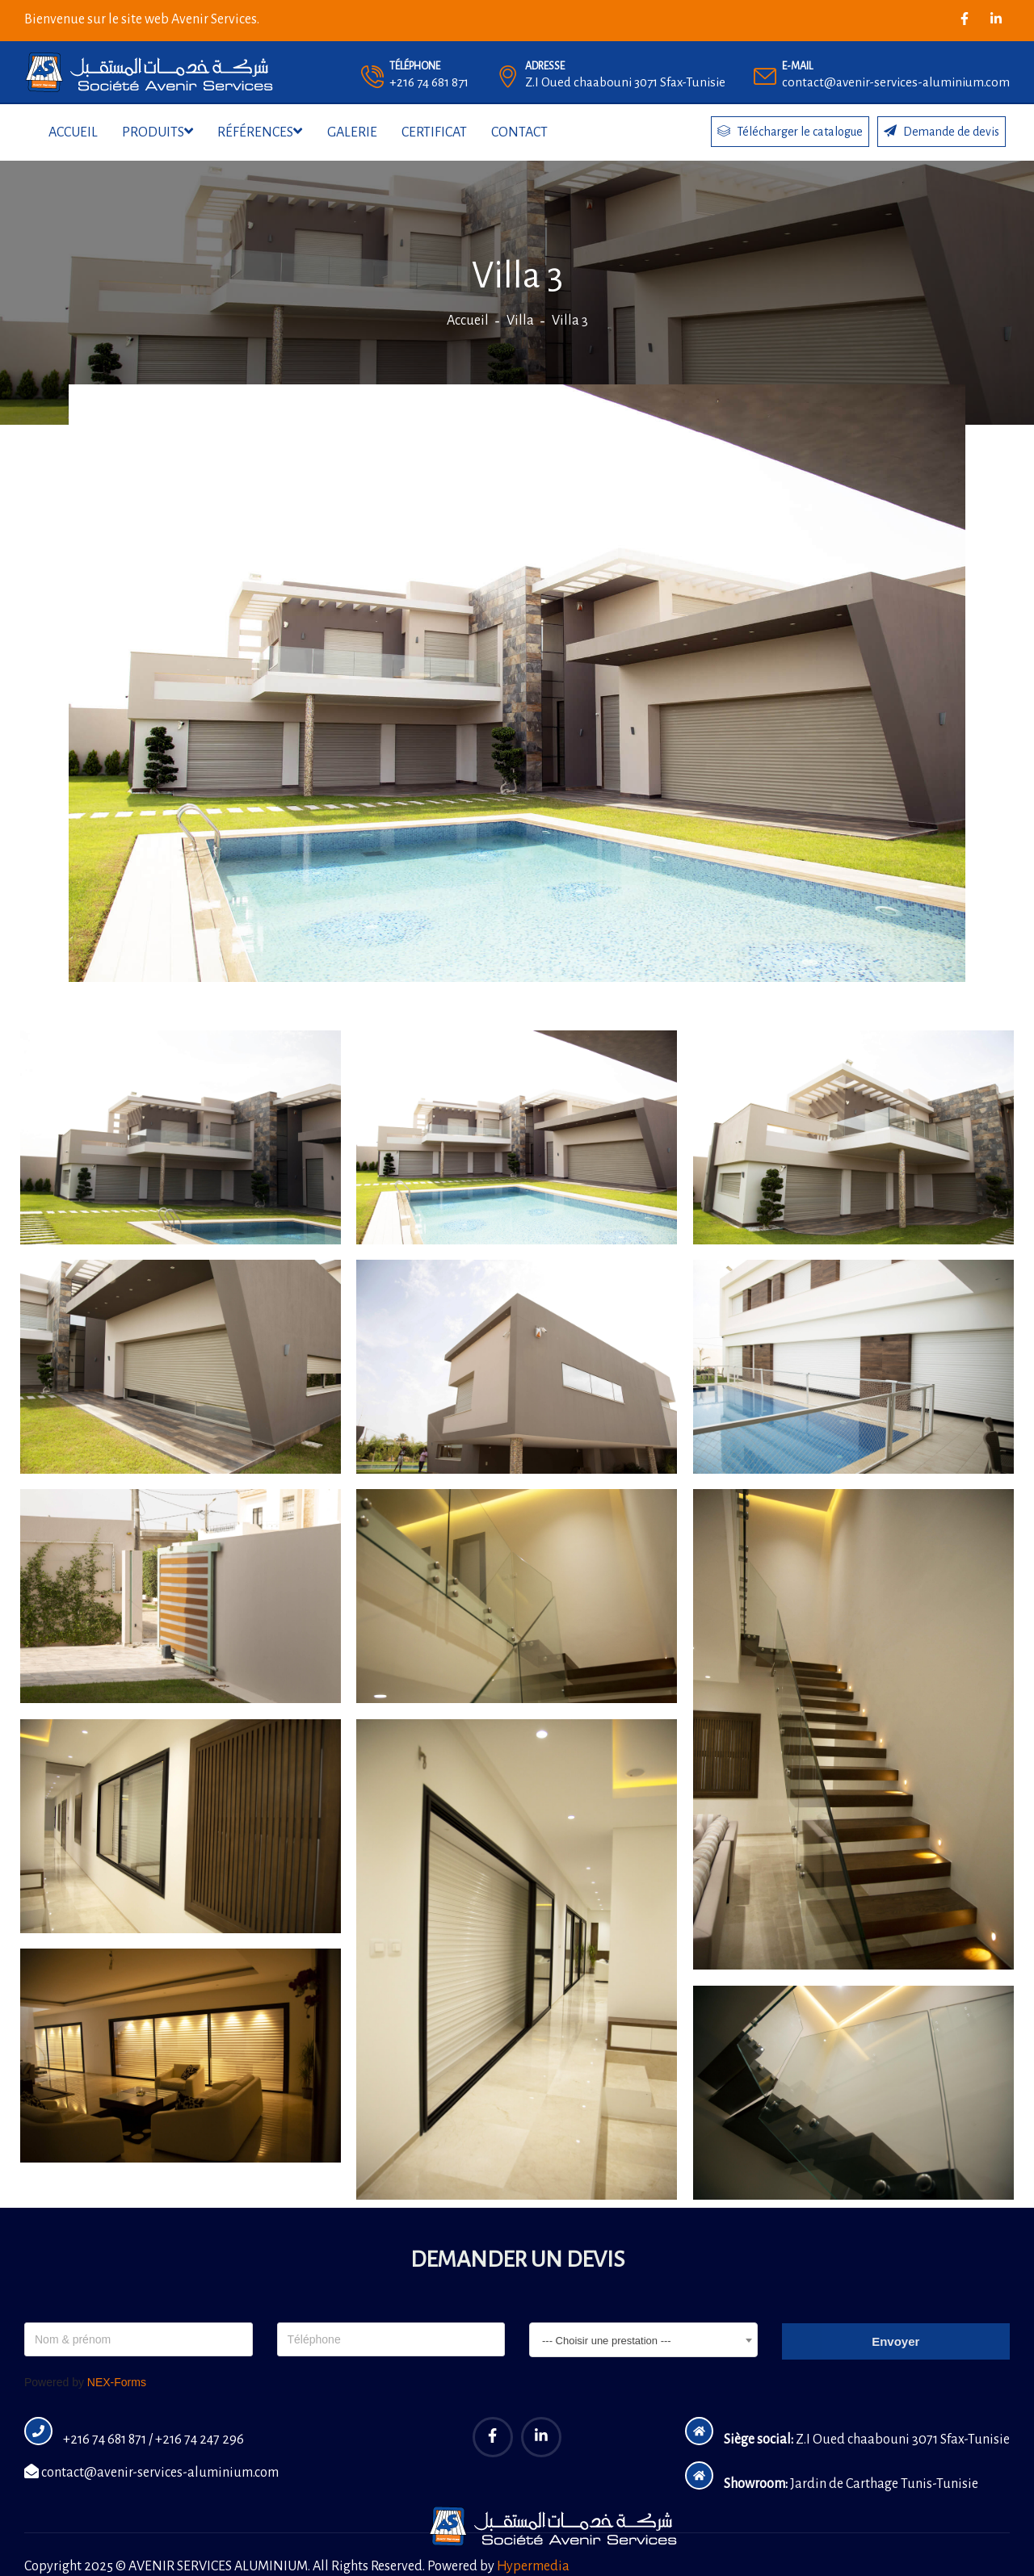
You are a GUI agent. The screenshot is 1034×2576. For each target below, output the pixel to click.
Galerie (352, 132)
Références (259, 132)
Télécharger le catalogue (790, 131)
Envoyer (895, 2341)
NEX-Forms (116, 2382)
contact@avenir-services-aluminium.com (151, 2472)
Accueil (73, 132)
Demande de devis (941, 131)
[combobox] (643, 2339)
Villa (520, 320)
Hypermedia (533, 2566)
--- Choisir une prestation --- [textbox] (606, 2341)
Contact (519, 132)
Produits (157, 132)
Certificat (434, 132)
